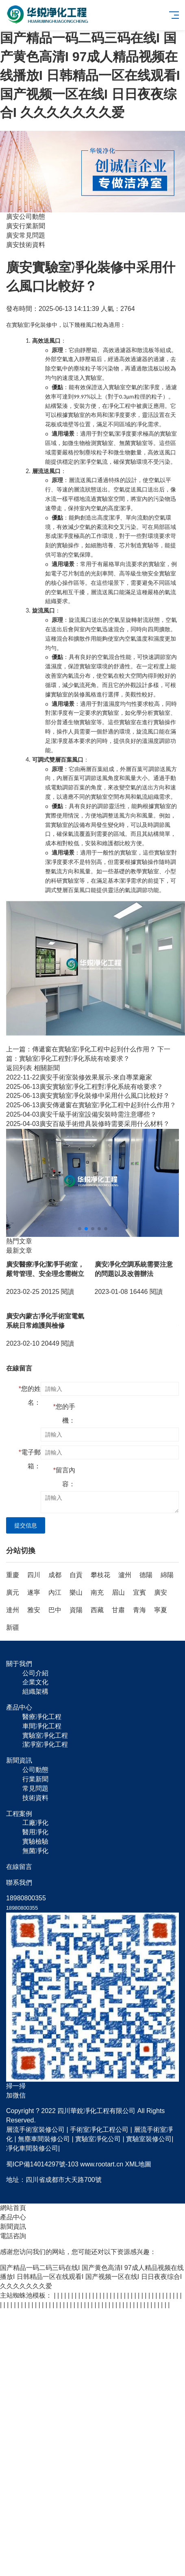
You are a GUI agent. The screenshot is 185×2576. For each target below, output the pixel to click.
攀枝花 (100, 1574)
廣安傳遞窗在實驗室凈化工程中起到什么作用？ (91, 1105)
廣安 (160, 1592)
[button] (79, 1228)
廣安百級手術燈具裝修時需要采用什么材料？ (88, 1123)
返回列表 (19, 1067)
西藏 (97, 1609)
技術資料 (35, 1797)
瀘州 (124, 1574)
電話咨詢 (13, 2235)
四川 (33, 1574)
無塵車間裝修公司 (44, 2138)
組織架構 (35, 1691)
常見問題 (35, 1788)
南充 (97, 1592)
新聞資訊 (13, 2226)
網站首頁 (13, 2207)
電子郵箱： (30, 1459)
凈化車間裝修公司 (32, 2148)
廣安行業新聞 (25, 226)
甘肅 (118, 1609)
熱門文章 (19, 1241)
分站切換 (20, 1551)
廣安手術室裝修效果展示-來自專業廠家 (79, 1077)
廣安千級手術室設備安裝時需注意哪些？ (81, 1114)
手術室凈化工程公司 (99, 2129)
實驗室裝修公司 (149, 2138)
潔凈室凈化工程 (45, 1744)
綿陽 (167, 1574)
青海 (139, 1609)
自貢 (76, 1574)
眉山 (118, 1592)
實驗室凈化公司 (98, 2138)
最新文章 (19, 1250)
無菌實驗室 (133, 443)
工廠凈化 (35, 1822)
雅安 (33, 1609)
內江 (54, 1592)
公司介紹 (35, 1673)
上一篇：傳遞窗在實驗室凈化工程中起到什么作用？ (81, 1049)
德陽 (145, 1574)
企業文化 (35, 1682)
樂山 (76, 1592)
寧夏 (160, 1609)
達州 (12, 1609)
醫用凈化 (35, 1832)
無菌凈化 (35, 1850)
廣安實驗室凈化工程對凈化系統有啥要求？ (84, 1086)
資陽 (76, 1609)
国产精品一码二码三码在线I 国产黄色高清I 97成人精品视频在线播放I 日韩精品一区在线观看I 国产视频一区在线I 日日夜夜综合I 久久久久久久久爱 (90, 75)
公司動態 (35, 1769)
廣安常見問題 (25, 235)
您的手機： (64, 1413)
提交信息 (25, 1525)
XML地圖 (138, 2164)
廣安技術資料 (25, 244)
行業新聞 (35, 1779)
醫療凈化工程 (41, 1716)
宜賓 (139, 1592)
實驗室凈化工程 (45, 1735)
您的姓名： (30, 1395)
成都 (54, 1574)
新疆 (12, 1627)
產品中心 (13, 2217)
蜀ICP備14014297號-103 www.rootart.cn (64, 2164)
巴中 (54, 1609)
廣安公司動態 (25, 216)
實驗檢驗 (35, 1841)
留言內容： (64, 1477)
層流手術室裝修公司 (35, 2129)
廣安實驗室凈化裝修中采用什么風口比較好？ (88, 1095)
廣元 (12, 1592)
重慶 (12, 1574)
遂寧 (33, 1592)
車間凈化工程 (41, 1726)
